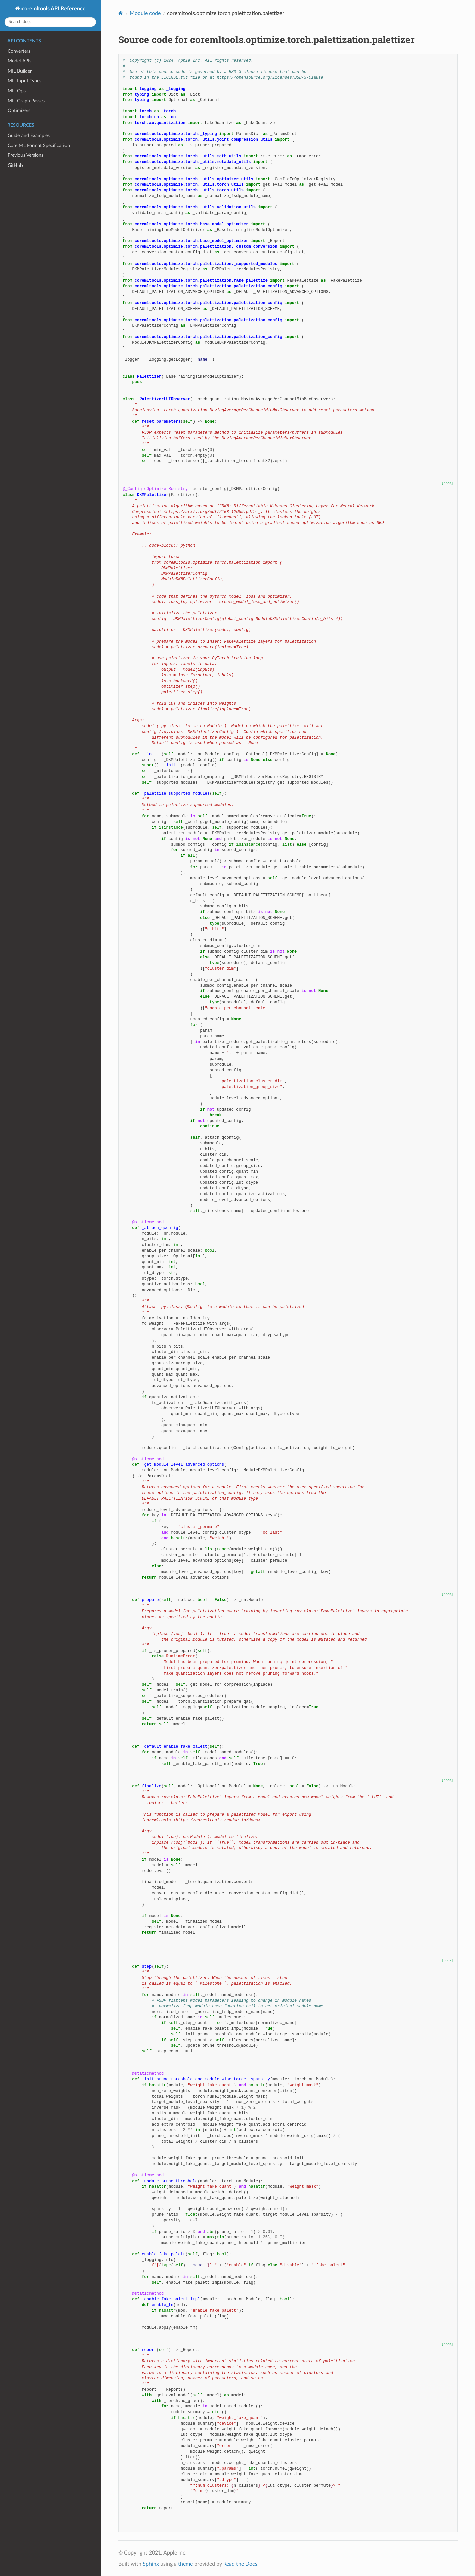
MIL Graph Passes (26, 100)
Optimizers (19, 110)
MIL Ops (17, 90)
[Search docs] (50, 22)
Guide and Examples (29, 135)
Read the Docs (240, 2564)
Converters (19, 51)
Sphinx (151, 2564)
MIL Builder (20, 71)
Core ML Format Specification (39, 145)
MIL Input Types (24, 80)
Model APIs (19, 60)
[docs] (448, 483)
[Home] (120, 13)
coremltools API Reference (53, 8)
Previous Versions (25, 155)
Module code (145, 13)
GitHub (15, 165)
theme (185, 2564)
